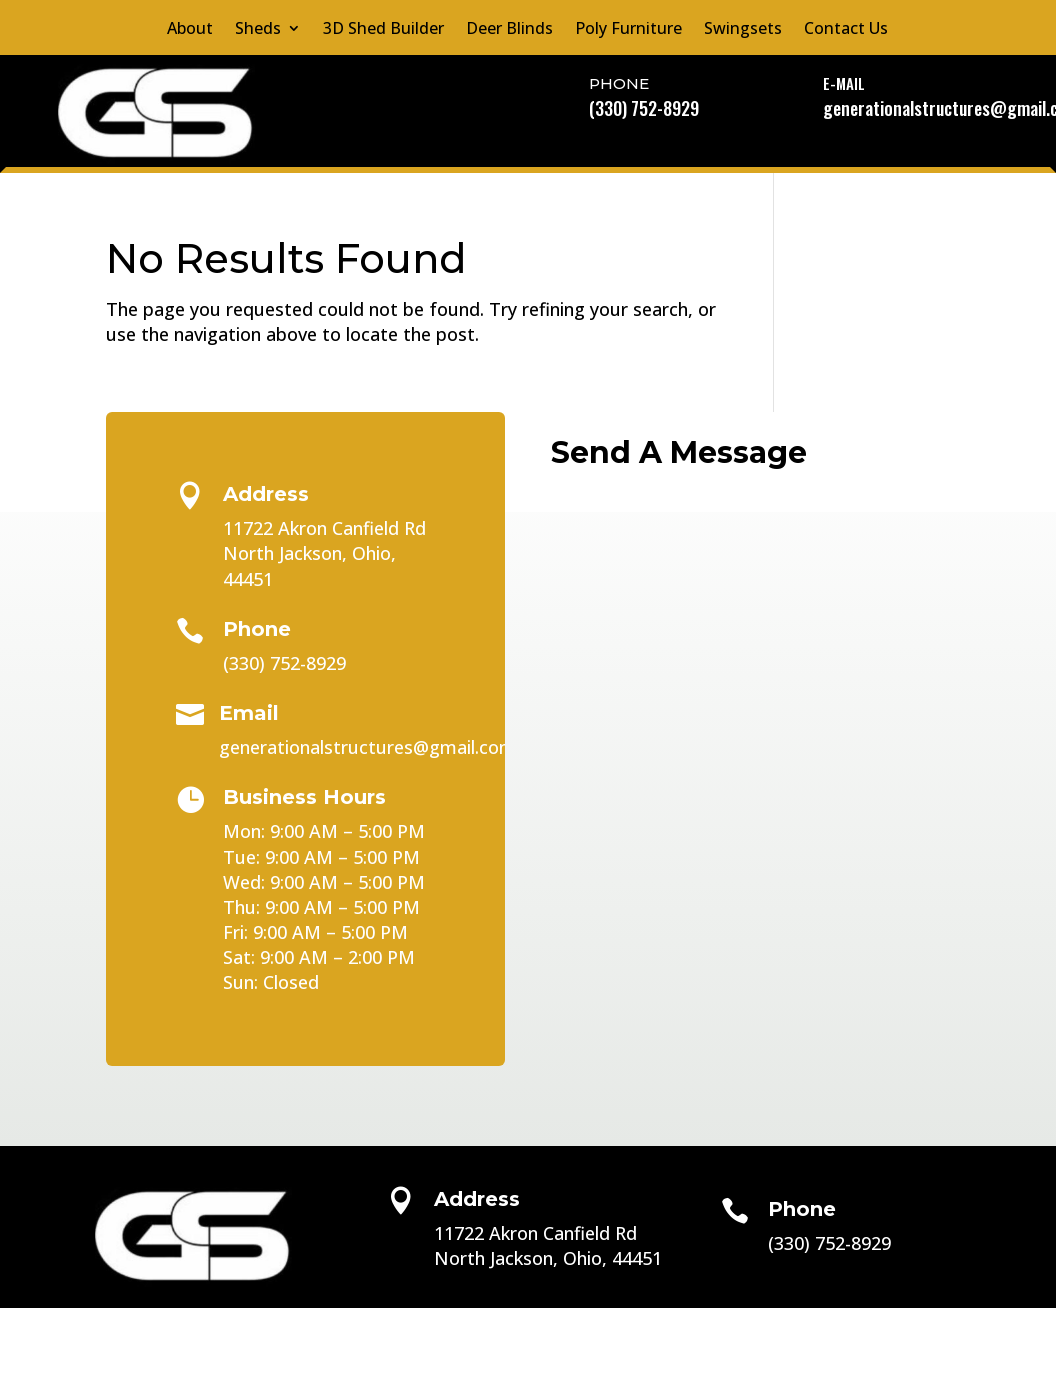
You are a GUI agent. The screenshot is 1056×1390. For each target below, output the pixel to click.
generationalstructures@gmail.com (367, 747)
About (190, 30)
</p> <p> (750, 582)
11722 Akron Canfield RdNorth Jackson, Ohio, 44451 (324, 553)
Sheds (258, 30)
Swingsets (743, 30)
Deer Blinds (509, 30)
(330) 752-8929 (644, 108)
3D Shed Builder (383, 30)
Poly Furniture (628, 30)
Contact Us (846, 30)
